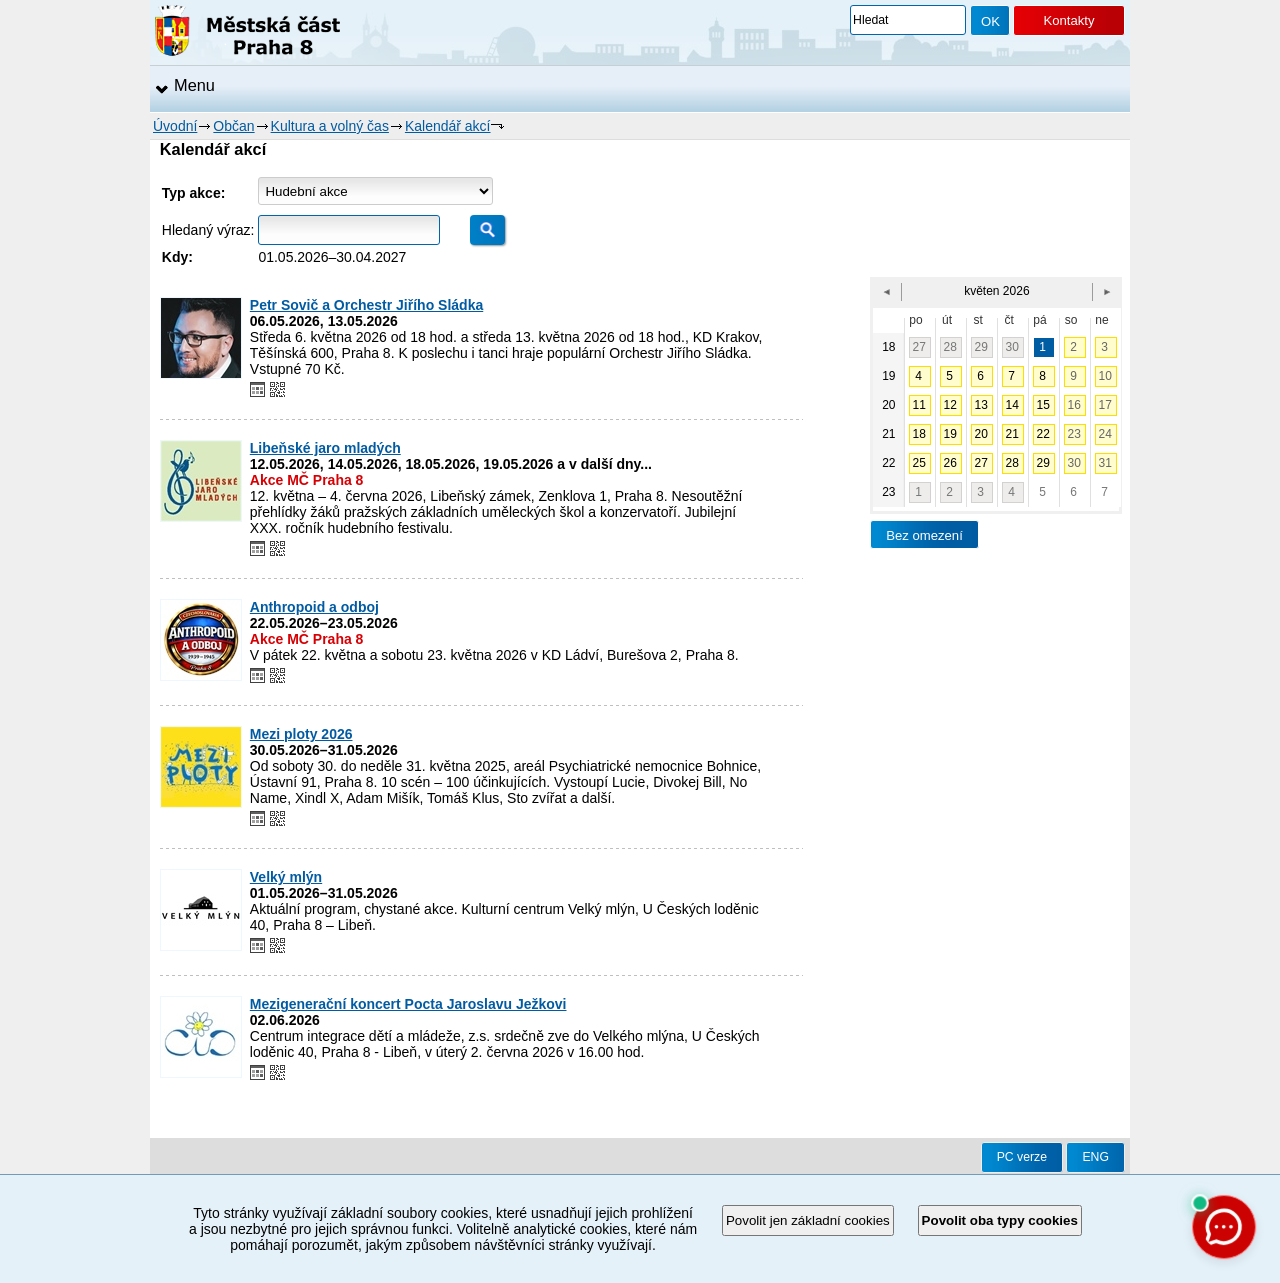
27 (919, 347)
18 (919, 434)
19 (950, 434)
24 (1105, 434)
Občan (233, 126)
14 (1012, 405)
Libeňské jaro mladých (325, 448)
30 (1012, 347)
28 (950, 347)
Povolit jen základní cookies (808, 1220)
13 (981, 405)
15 (1043, 405)
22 (1043, 434)
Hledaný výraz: (208, 230)
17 (1105, 405)
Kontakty (1068, 20)
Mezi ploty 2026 (301, 734)
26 (950, 463)
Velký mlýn (286, 877)
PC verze (1022, 1157)
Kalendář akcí (448, 126)
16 (1074, 405)
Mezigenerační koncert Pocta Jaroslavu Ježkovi (408, 1004)
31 (1105, 463)
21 (1012, 434)
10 (1105, 376)
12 (950, 405)
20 (981, 434)
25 (919, 463)
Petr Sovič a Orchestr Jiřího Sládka (366, 305)
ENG (1095, 1157)
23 (1074, 434)
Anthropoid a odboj (314, 607)
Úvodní (175, 126)
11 (919, 405)
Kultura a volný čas (330, 126)
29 (981, 347)
